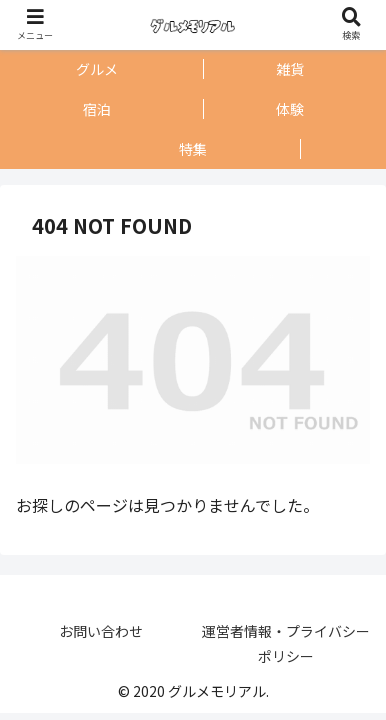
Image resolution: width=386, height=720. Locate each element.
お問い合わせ (101, 631)
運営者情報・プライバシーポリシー (286, 643)
